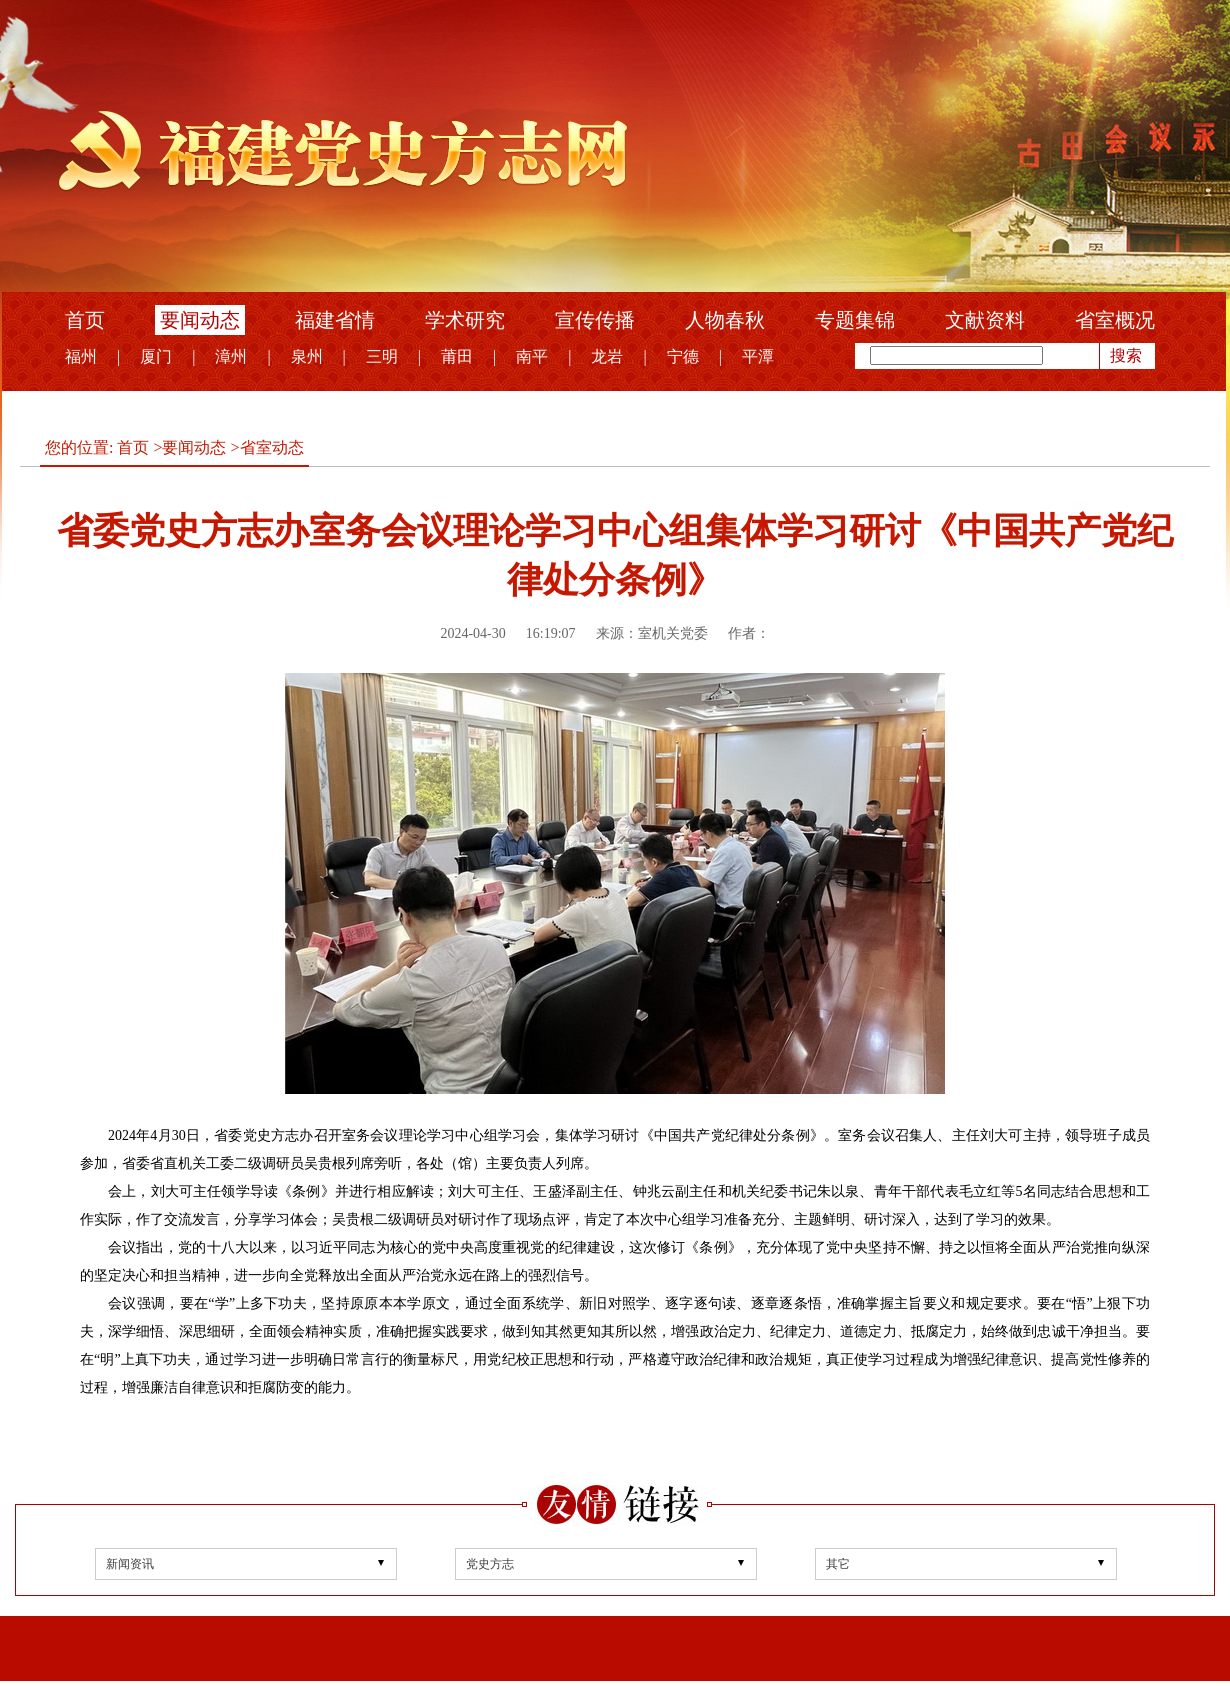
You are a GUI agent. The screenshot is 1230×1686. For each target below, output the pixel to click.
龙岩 (607, 356)
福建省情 (335, 320)
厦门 (156, 356)
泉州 (307, 356)
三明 (382, 356)
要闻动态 (200, 320)
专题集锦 (855, 320)
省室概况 (1115, 320)
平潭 (758, 356)
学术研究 (465, 320)
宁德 (683, 356)
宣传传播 (595, 320)
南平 (532, 356)
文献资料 (985, 320)
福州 (81, 356)
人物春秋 (725, 320)
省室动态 (272, 447)
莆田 (457, 356)
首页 (85, 320)
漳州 (231, 356)
